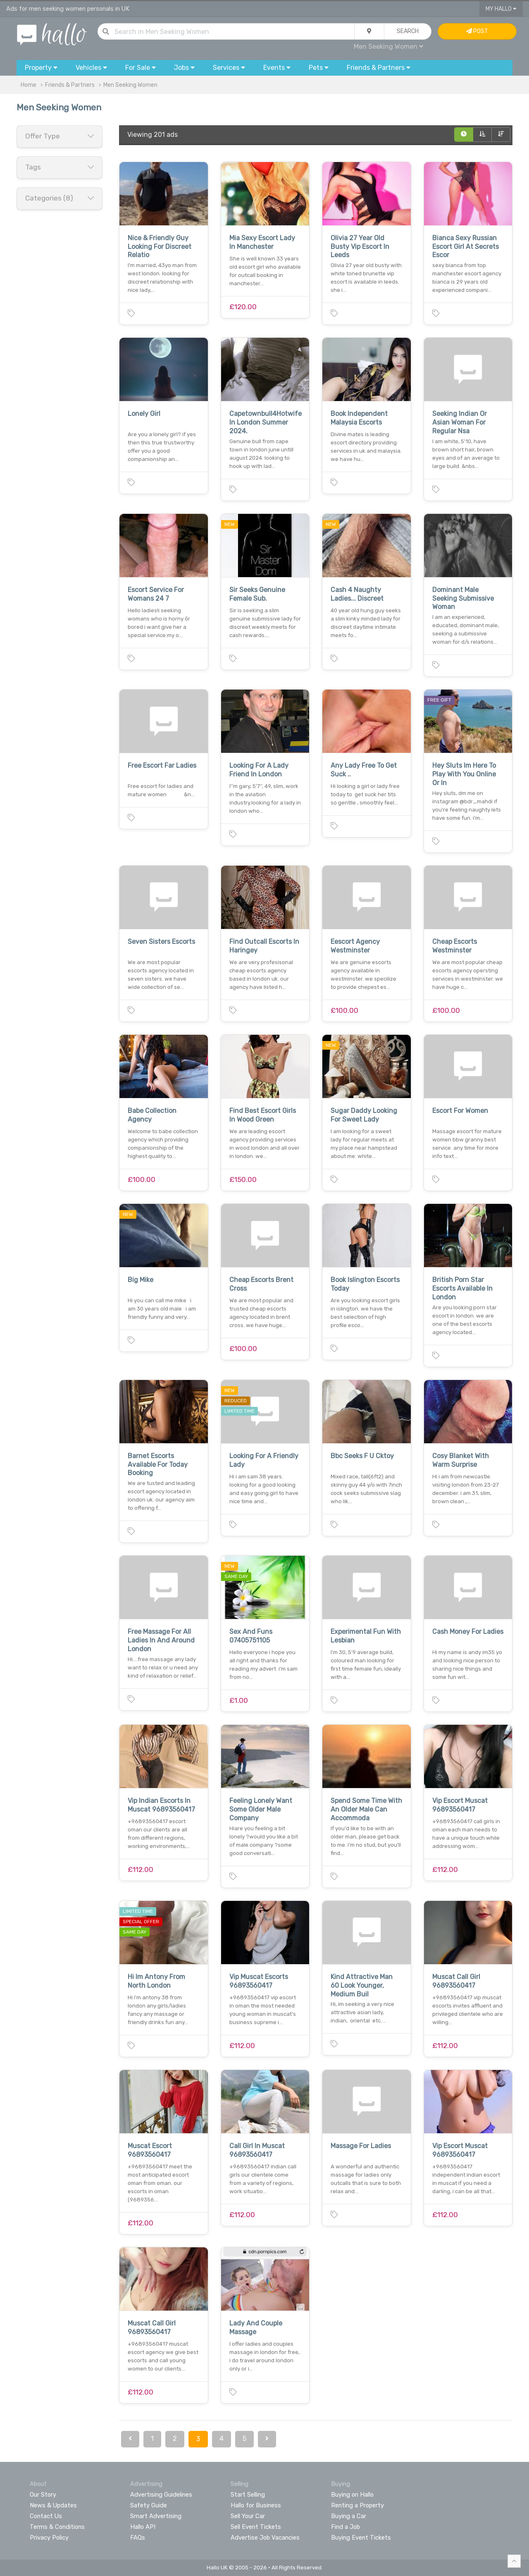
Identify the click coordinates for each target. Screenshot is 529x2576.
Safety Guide (148, 2505)
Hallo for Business (256, 2505)
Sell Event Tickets (256, 2527)
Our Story (43, 2494)
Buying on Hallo (352, 2494)
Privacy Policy (49, 2537)
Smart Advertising (155, 2516)
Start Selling (248, 2494)
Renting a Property (357, 2505)
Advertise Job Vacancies (265, 2537)
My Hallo (501, 8)
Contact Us (46, 2516)
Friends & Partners (70, 84)
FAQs (137, 2537)
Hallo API (142, 2527)
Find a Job (345, 2527)
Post (477, 31)
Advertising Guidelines (161, 2494)
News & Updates (53, 2505)
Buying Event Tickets (361, 2537)
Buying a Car (348, 2516)
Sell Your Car (248, 2516)
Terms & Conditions (57, 2527)
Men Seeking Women (388, 46)
